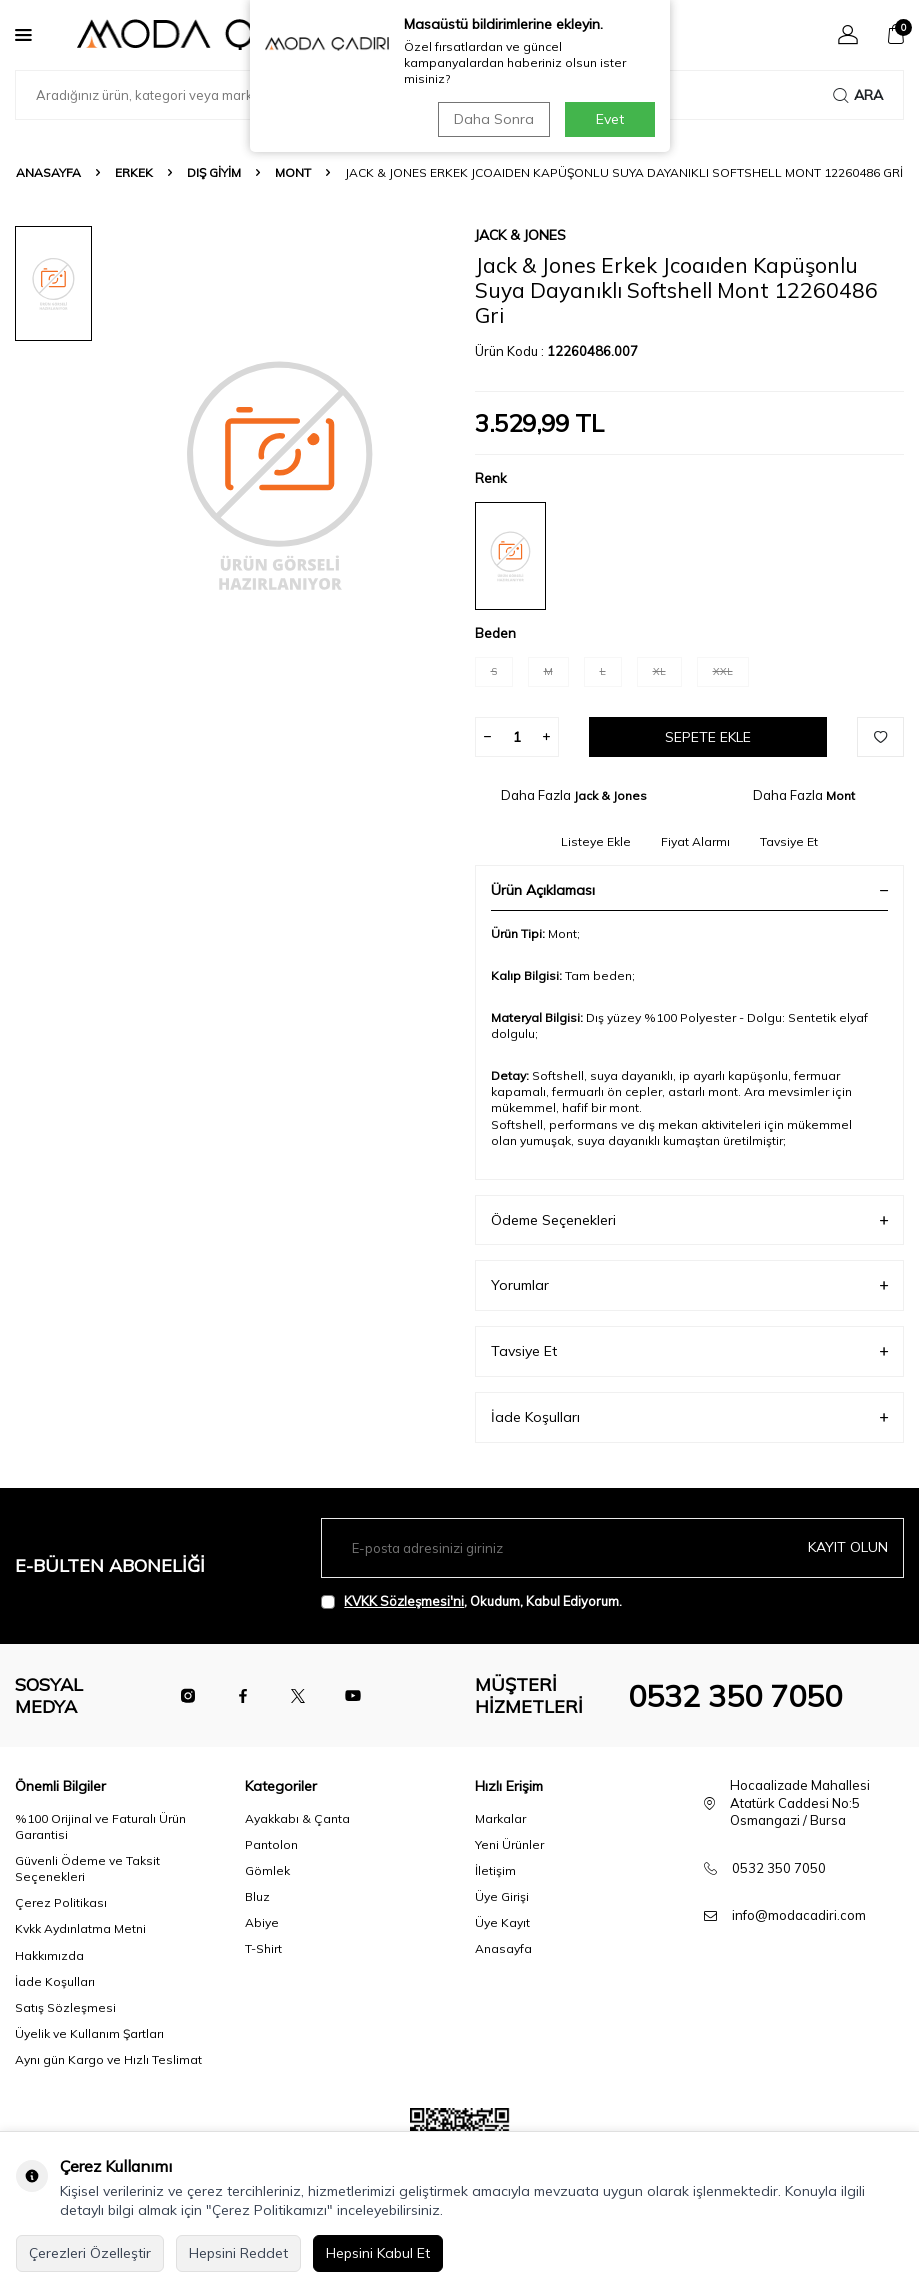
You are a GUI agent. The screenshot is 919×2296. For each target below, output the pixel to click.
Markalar (500, 1818)
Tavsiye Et (789, 841)
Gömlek (267, 1870)
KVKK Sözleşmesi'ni (404, 1601)
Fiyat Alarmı (695, 841)
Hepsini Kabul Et (378, 2253)
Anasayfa (48, 172)
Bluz (257, 1896)
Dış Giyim (214, 172)
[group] (280, 473)
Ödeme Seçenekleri (690, 1220)
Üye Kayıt (502, 1922)
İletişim (495, 1870)
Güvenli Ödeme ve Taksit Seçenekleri (87, 1868)
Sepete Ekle (708, 737)
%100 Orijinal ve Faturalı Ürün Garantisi (100, 1826)
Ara (858, 95)
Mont (293, 172)
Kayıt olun (848, 1547)
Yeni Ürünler (509, 1844)
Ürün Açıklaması (690, 890)
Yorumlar (690, 1285)
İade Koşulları (690, 1417)
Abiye (262, 1922)
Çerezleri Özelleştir (90, 2253)
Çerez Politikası (61, 1902)
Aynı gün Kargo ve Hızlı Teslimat (108, 2059)
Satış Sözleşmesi (65, 2007)
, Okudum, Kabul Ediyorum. (471, 1601)
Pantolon (271, 1844)
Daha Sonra (494, 119)
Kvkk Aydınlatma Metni (80, 1928)
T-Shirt (263, 1948)
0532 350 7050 (735, 1696)
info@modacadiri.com (799, 1915)
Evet (610, 119)
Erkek (134, 172)
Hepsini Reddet (238, 2253)
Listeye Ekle (596, 841)
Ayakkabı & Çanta (297, 1818)
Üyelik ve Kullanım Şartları (89, 2033)
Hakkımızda (49, 1955)
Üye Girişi (502, 1896)
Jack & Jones (520, 235)
